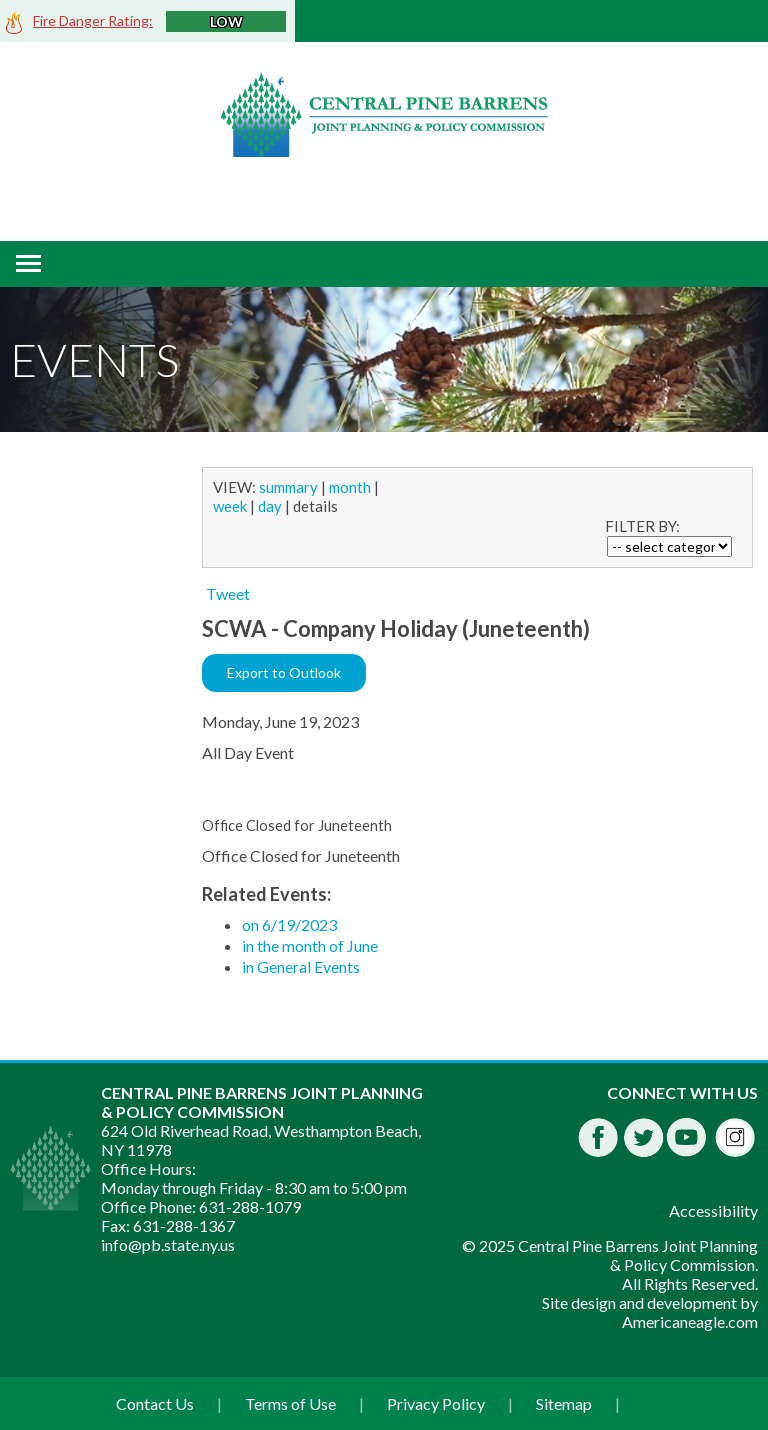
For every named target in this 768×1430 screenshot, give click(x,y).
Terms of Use (290, 1403)
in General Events (301, 966)
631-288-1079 (250, 1206)
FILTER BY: (642, 526)
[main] (480, 730)
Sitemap (564, 1403)
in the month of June (310, 945)
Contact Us (155, 1403)
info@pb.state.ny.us (168, 1244)
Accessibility (713, 1210)
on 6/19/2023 (289, 924)
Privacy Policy (436, 1403)
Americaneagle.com (690, 1321)
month (350, 487)
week (230, 506)
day (270, 506)
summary (288, 487)
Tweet (228, 593)
